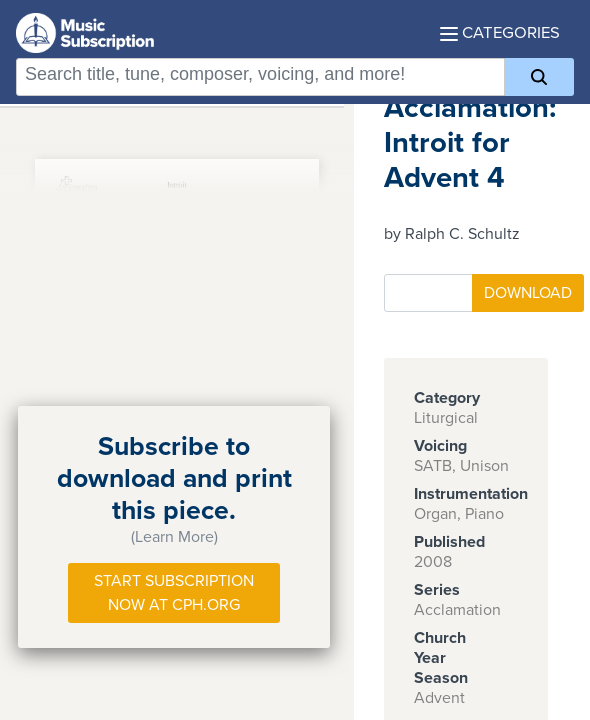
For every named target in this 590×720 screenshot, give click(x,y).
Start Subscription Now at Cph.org (174, 593)
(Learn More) (174, 537)
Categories (500, 33)
